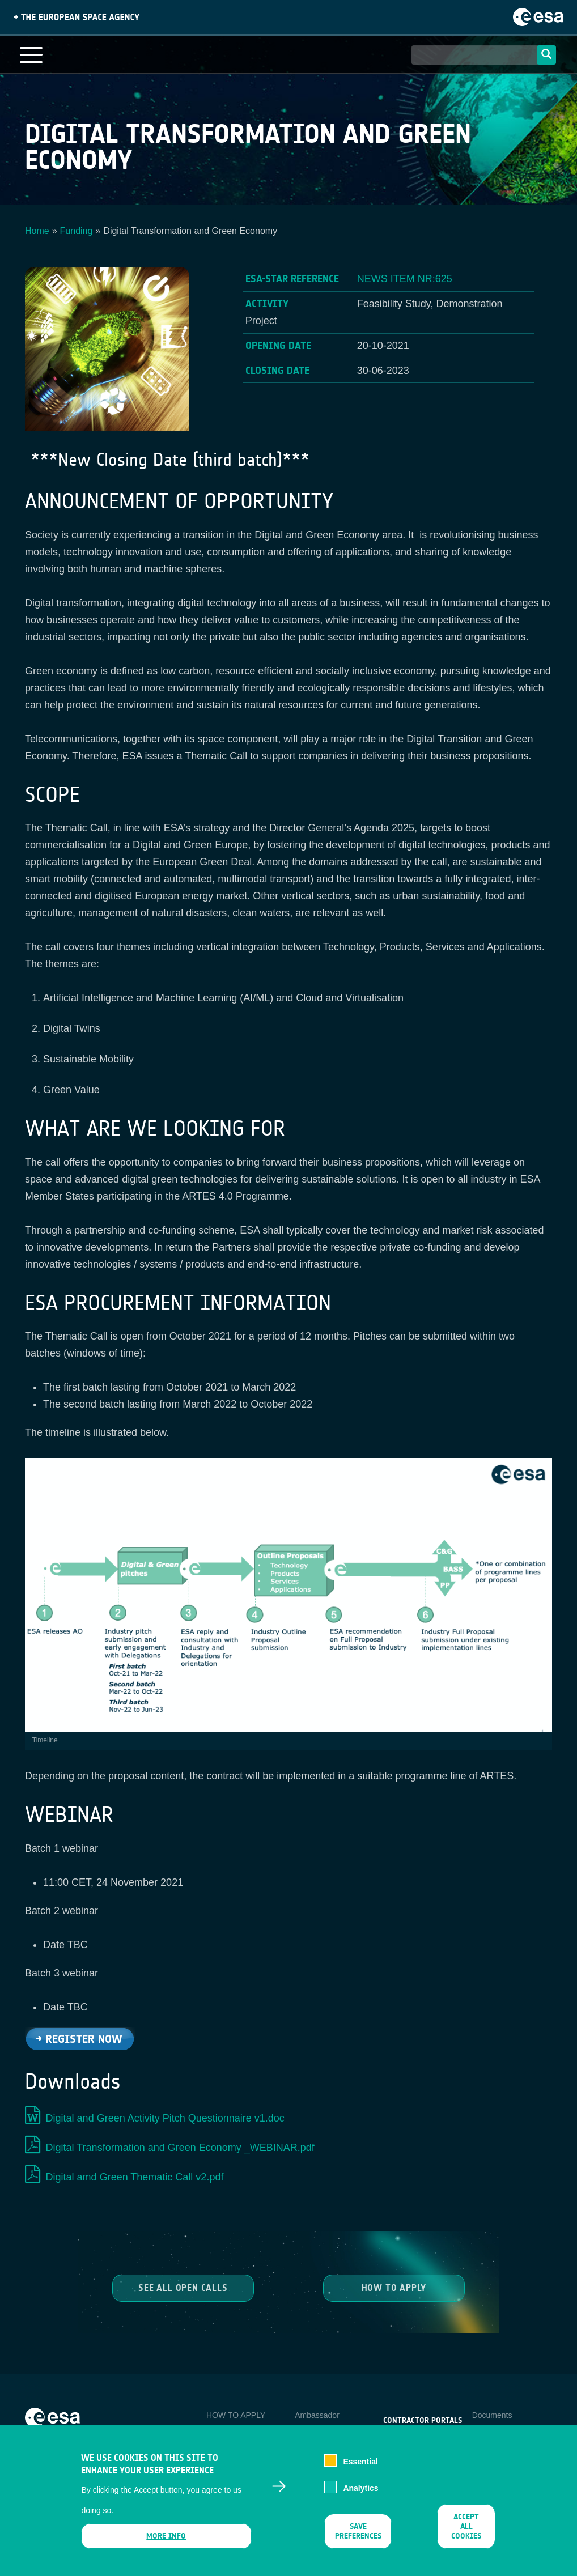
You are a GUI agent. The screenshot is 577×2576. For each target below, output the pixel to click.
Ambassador (317, 2415)
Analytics (360, 2496)
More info (166, 2544)
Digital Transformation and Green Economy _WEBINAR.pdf (180, 2147)
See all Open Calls (182, 2287)
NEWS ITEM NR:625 (404, 278)
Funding (76, 231)
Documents (492, 2415)
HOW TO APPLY (235, 2415)
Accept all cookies (466, 2534)
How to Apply (394, 2287)
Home (37, 231)
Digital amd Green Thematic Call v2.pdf (135, 2177)
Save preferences (358, 2539)
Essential (360, 2469)
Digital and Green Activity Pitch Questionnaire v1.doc (165, 2118)
